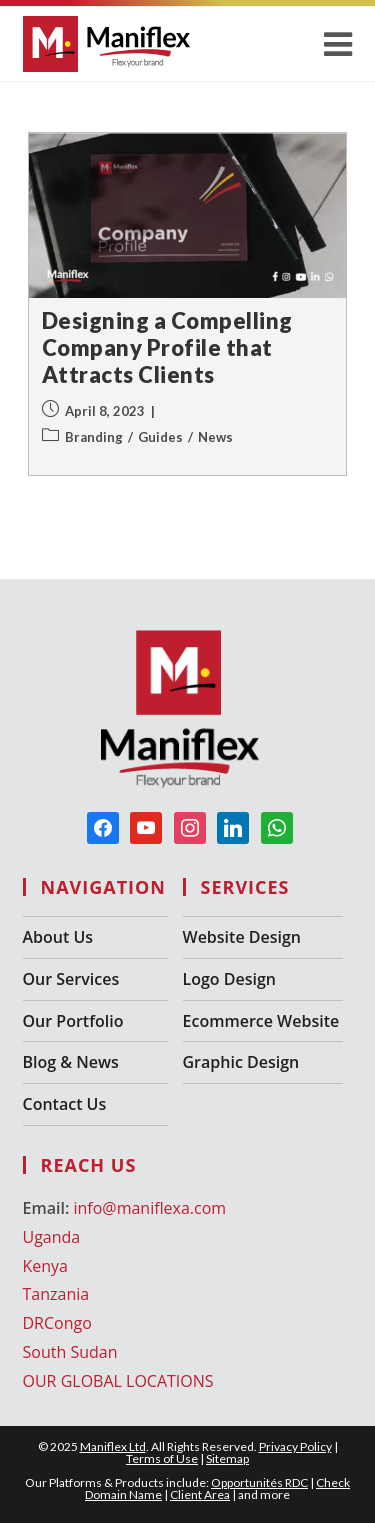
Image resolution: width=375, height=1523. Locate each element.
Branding (94, 437)
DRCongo (57, 1323)
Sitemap (227, 1458)
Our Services (71, 979)
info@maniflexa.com (149, 1208)
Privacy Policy (295, 1446)
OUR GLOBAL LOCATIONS (118, 1381)
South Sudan (70, 1352)
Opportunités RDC (259, 1482)
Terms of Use (162, 1458)
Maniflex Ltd (113, 1446)
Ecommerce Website (261, 1021)
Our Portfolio (73, 1021)
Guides (160, 437)
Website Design (242, 937)
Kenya (46, 1266)
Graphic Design (241, 1062)
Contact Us (65, 1104)
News (215, 437)
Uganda (52, 1237)
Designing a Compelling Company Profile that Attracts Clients (167, 347)
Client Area (200, 1494)
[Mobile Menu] (338, 43)
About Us (58, 937)
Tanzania (56, 1294)
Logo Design (229, 979)
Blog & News (71, 1062)
